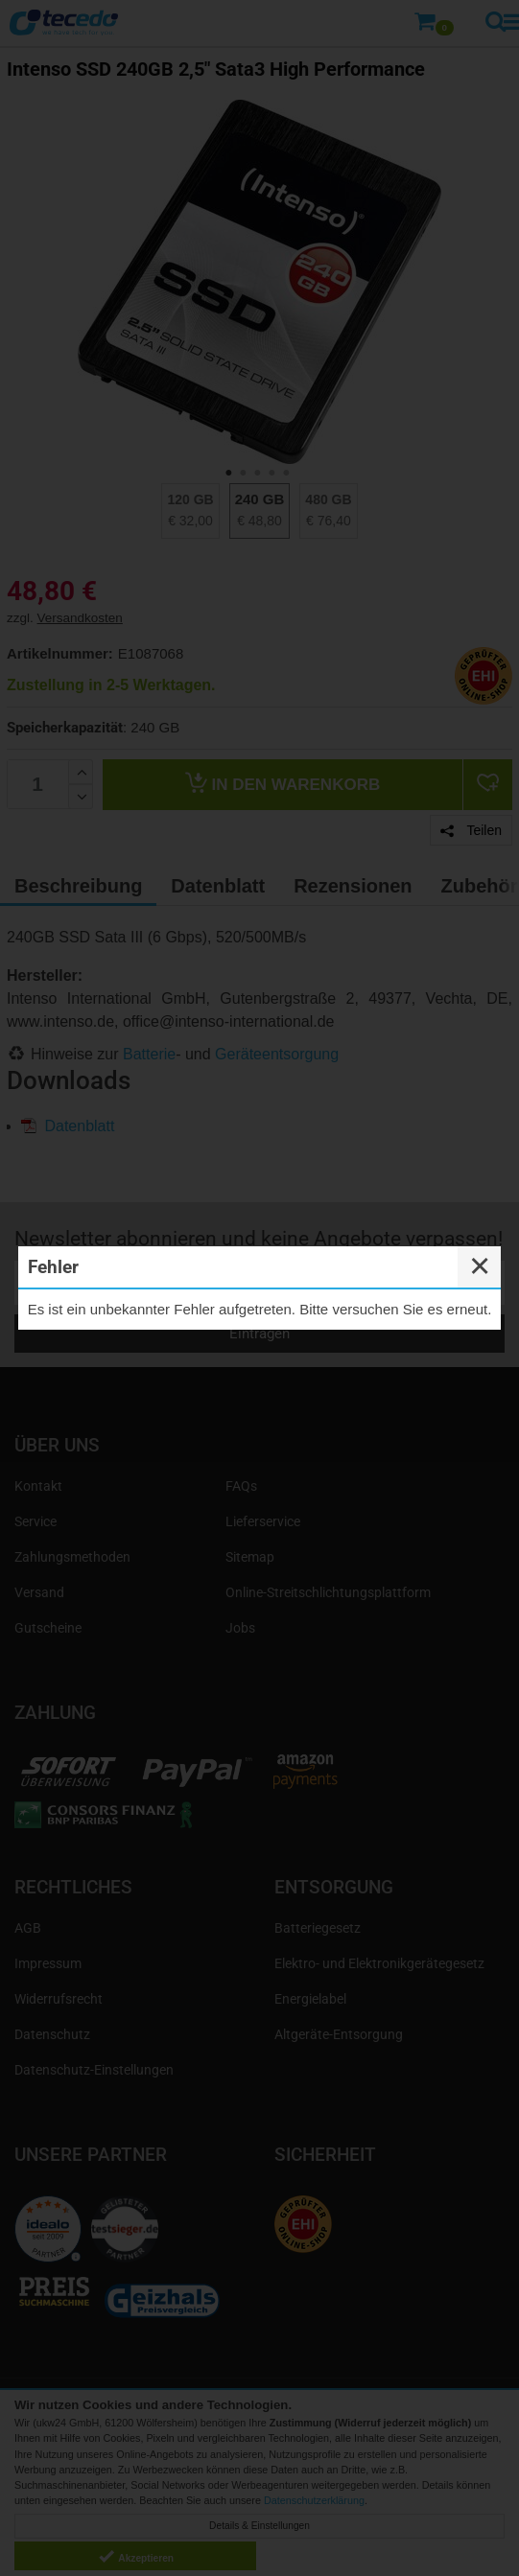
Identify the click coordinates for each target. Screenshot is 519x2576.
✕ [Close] (479, 1266)
